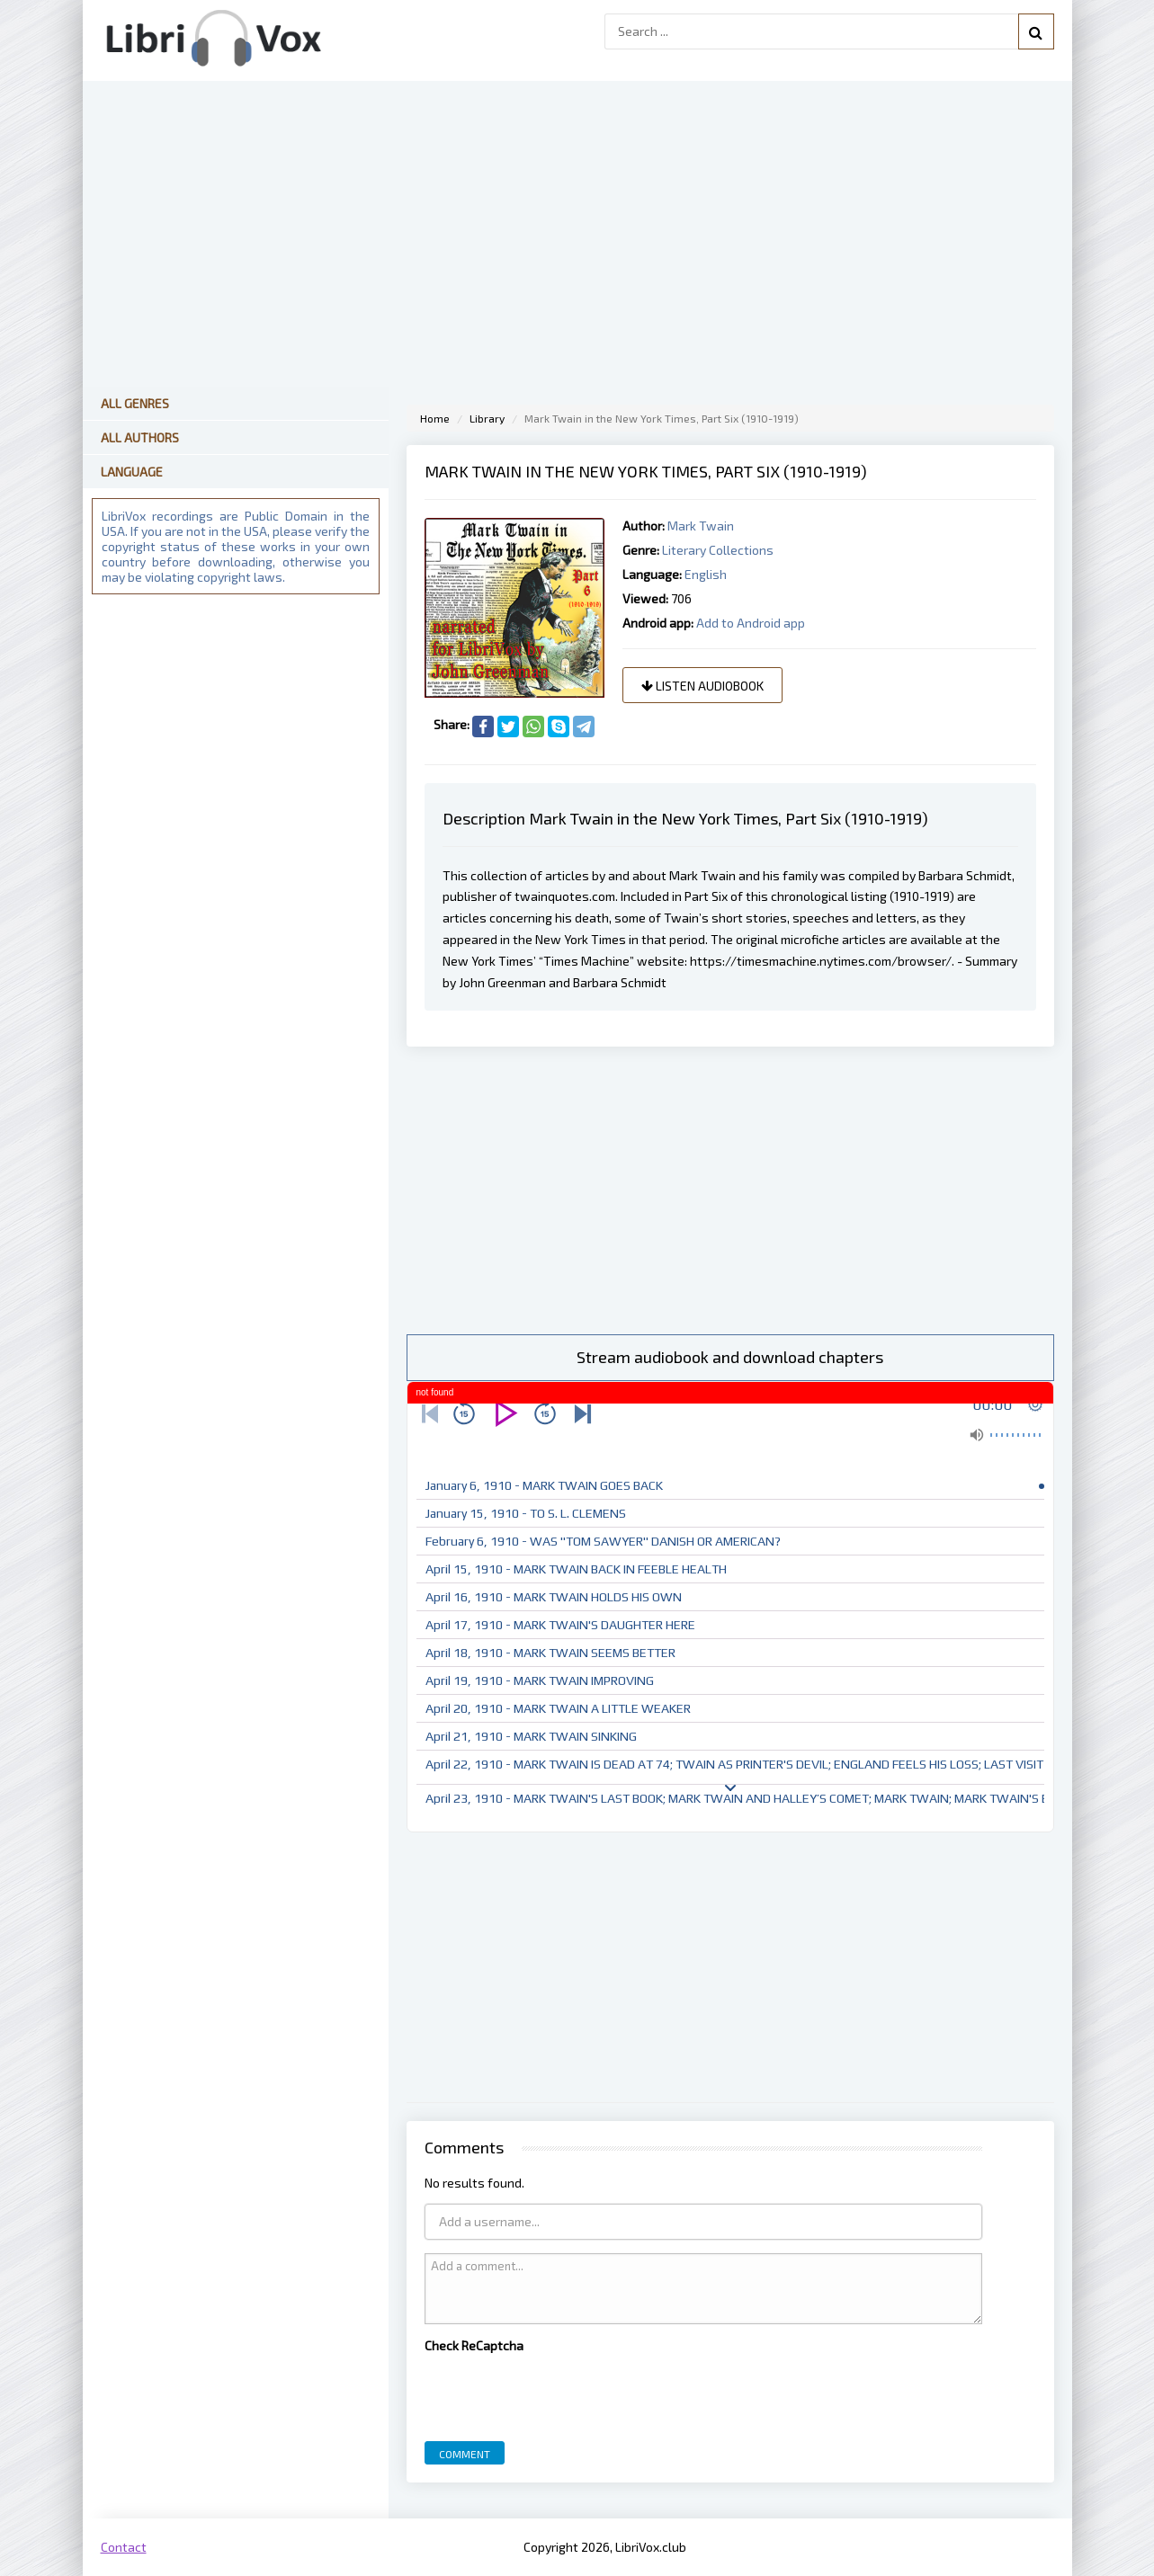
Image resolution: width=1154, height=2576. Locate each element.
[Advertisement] (730, 1190)
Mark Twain (700, 525)
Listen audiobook (702, 685)
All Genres (135, 403)
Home (435, 418)
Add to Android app (750, 622)
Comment (464, 2453)
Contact (124, 2546)
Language (132, 471)
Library (487, 418)
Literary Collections (718, 549)
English (705, 574)
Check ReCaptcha (474, 2345)
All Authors (140, 437)
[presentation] (561, 2393)
